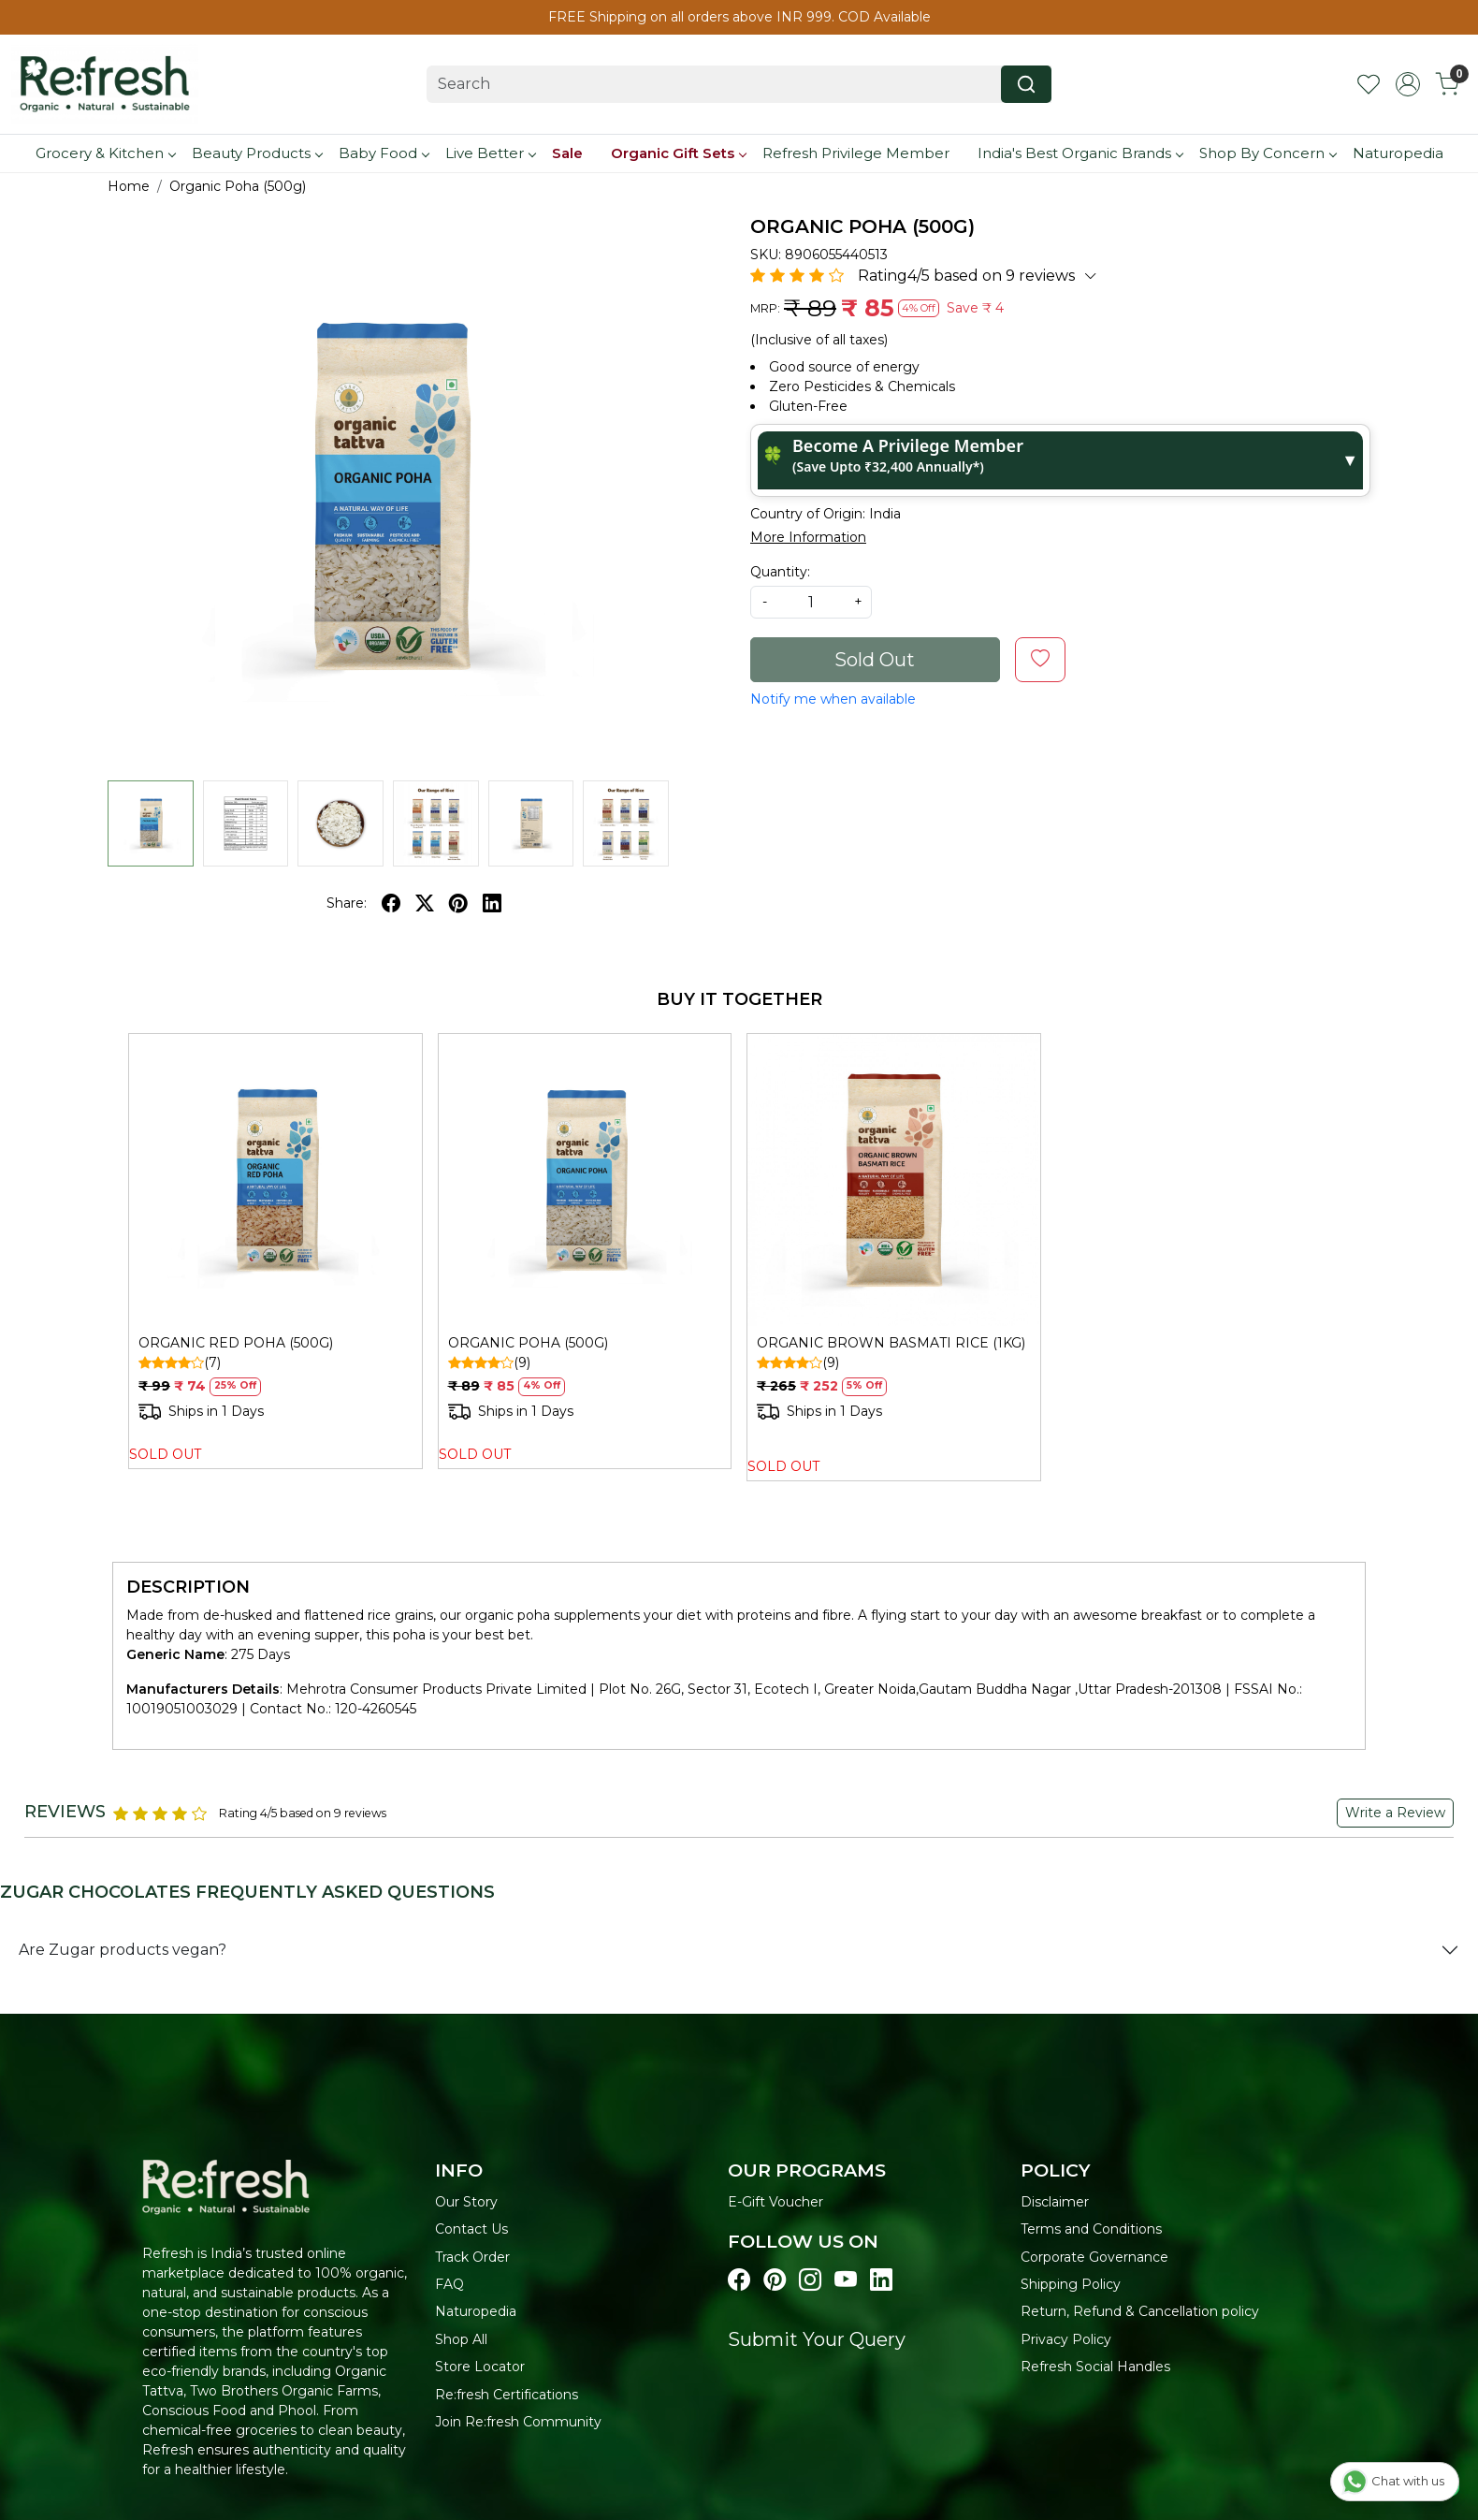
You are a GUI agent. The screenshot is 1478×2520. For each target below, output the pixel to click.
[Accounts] (1407, 84)
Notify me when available (833, 699)
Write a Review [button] (1395, 1812)
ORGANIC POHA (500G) (528, 1342)
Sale (567, 153)
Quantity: (780, 571)
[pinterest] (458, 903)
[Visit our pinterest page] (774, 2280)
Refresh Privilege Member (855, 153)
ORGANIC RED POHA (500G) (235, 1342)
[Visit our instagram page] (810, 2280)
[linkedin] (492, 903)
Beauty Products (257, 153)
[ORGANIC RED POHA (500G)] (275, 1180)
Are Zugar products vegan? (122, 1950)
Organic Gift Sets (678, 153)
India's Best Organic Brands (1080, 153)
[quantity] (811, 602)
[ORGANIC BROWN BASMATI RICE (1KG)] (893, 1180)
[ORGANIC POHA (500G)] (585, 1180)
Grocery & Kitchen (105, 153)
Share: (346, 903)
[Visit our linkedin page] (881, 2280)
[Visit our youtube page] (845, 2280)
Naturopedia (1398, 153)
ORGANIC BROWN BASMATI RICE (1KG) (891, 1342)
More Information (808, 537)
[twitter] (425, 903)
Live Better (490, 153)
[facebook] (391, 903)
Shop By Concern (1267, 153)
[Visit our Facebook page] (739, 2280)
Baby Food (383, 153)
